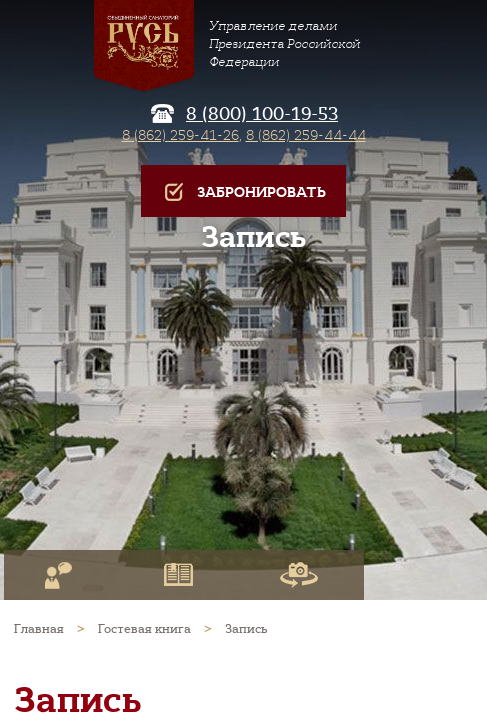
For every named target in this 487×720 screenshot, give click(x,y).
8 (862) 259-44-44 (306, 135)
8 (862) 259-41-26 (180, 135)
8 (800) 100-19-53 (262, 114)
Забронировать (243, 192)
